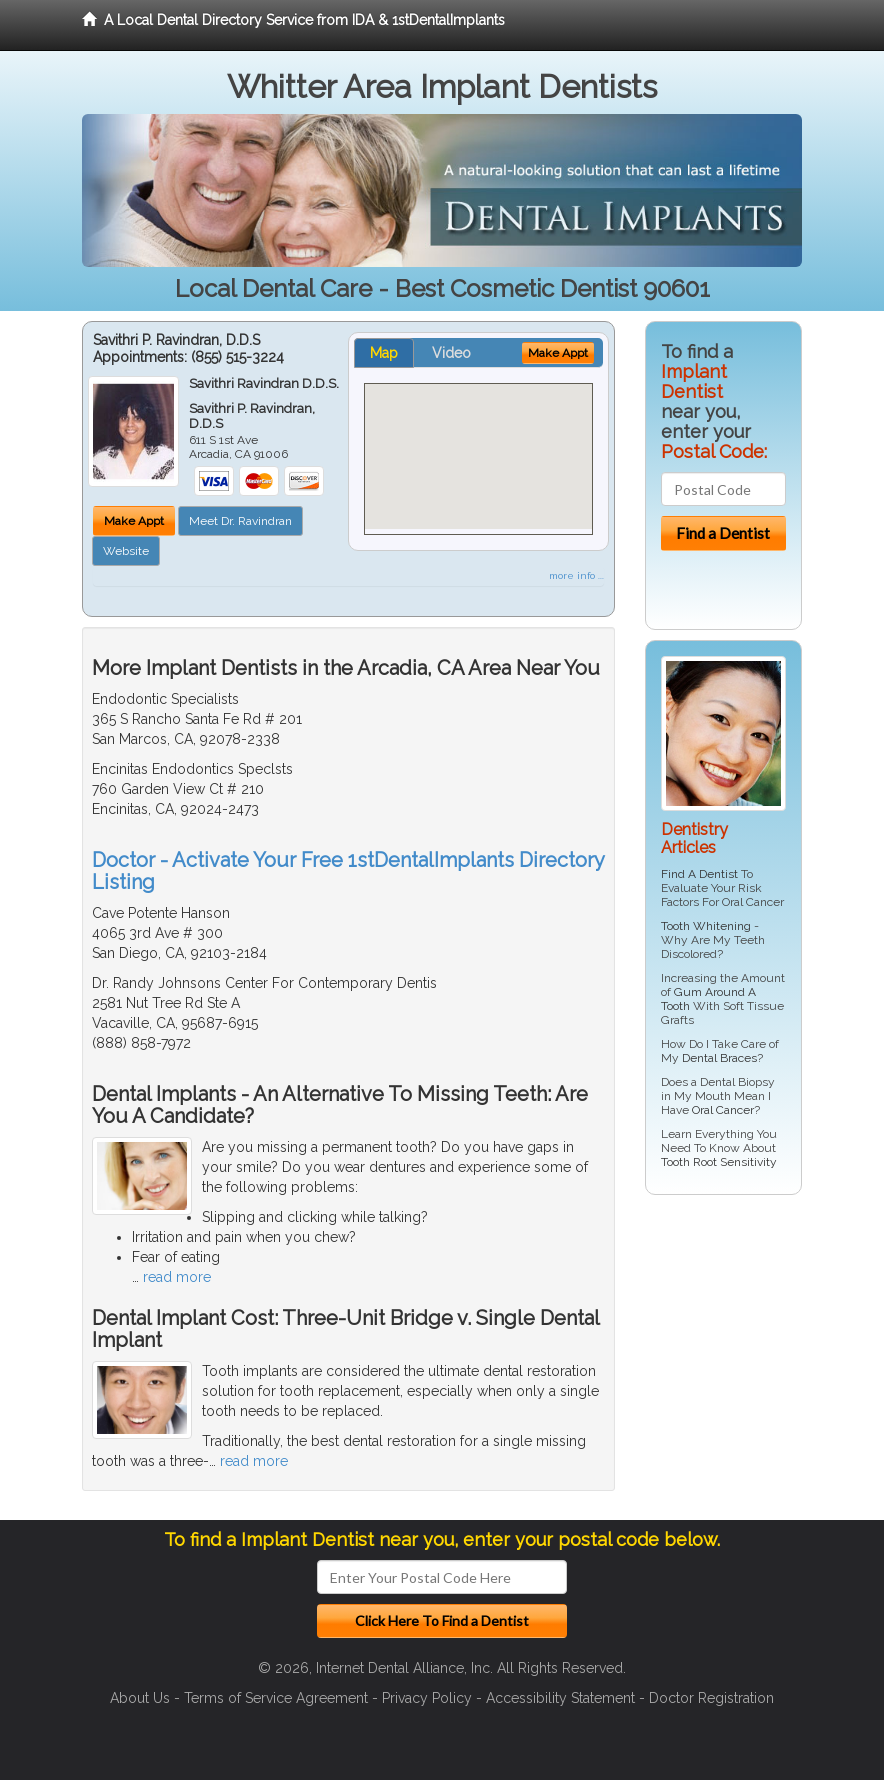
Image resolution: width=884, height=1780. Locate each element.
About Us (140, 1698)
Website (126, 551)
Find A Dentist (699, 874)
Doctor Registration (711, 1698)
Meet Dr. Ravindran (240, 521)
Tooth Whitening (706, 926)
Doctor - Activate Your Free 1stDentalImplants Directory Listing (348, 871)
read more (177, 1277)
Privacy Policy (427, 1698)
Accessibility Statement (560, 1698)
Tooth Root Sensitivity (719, 1162)
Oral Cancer (723, 1110)
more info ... (576, 575)
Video (451, 353)
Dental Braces (719, 1058)
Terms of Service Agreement (276, 1698)
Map (384, 353)
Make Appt (134, 521)
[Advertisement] (747, 1365)
